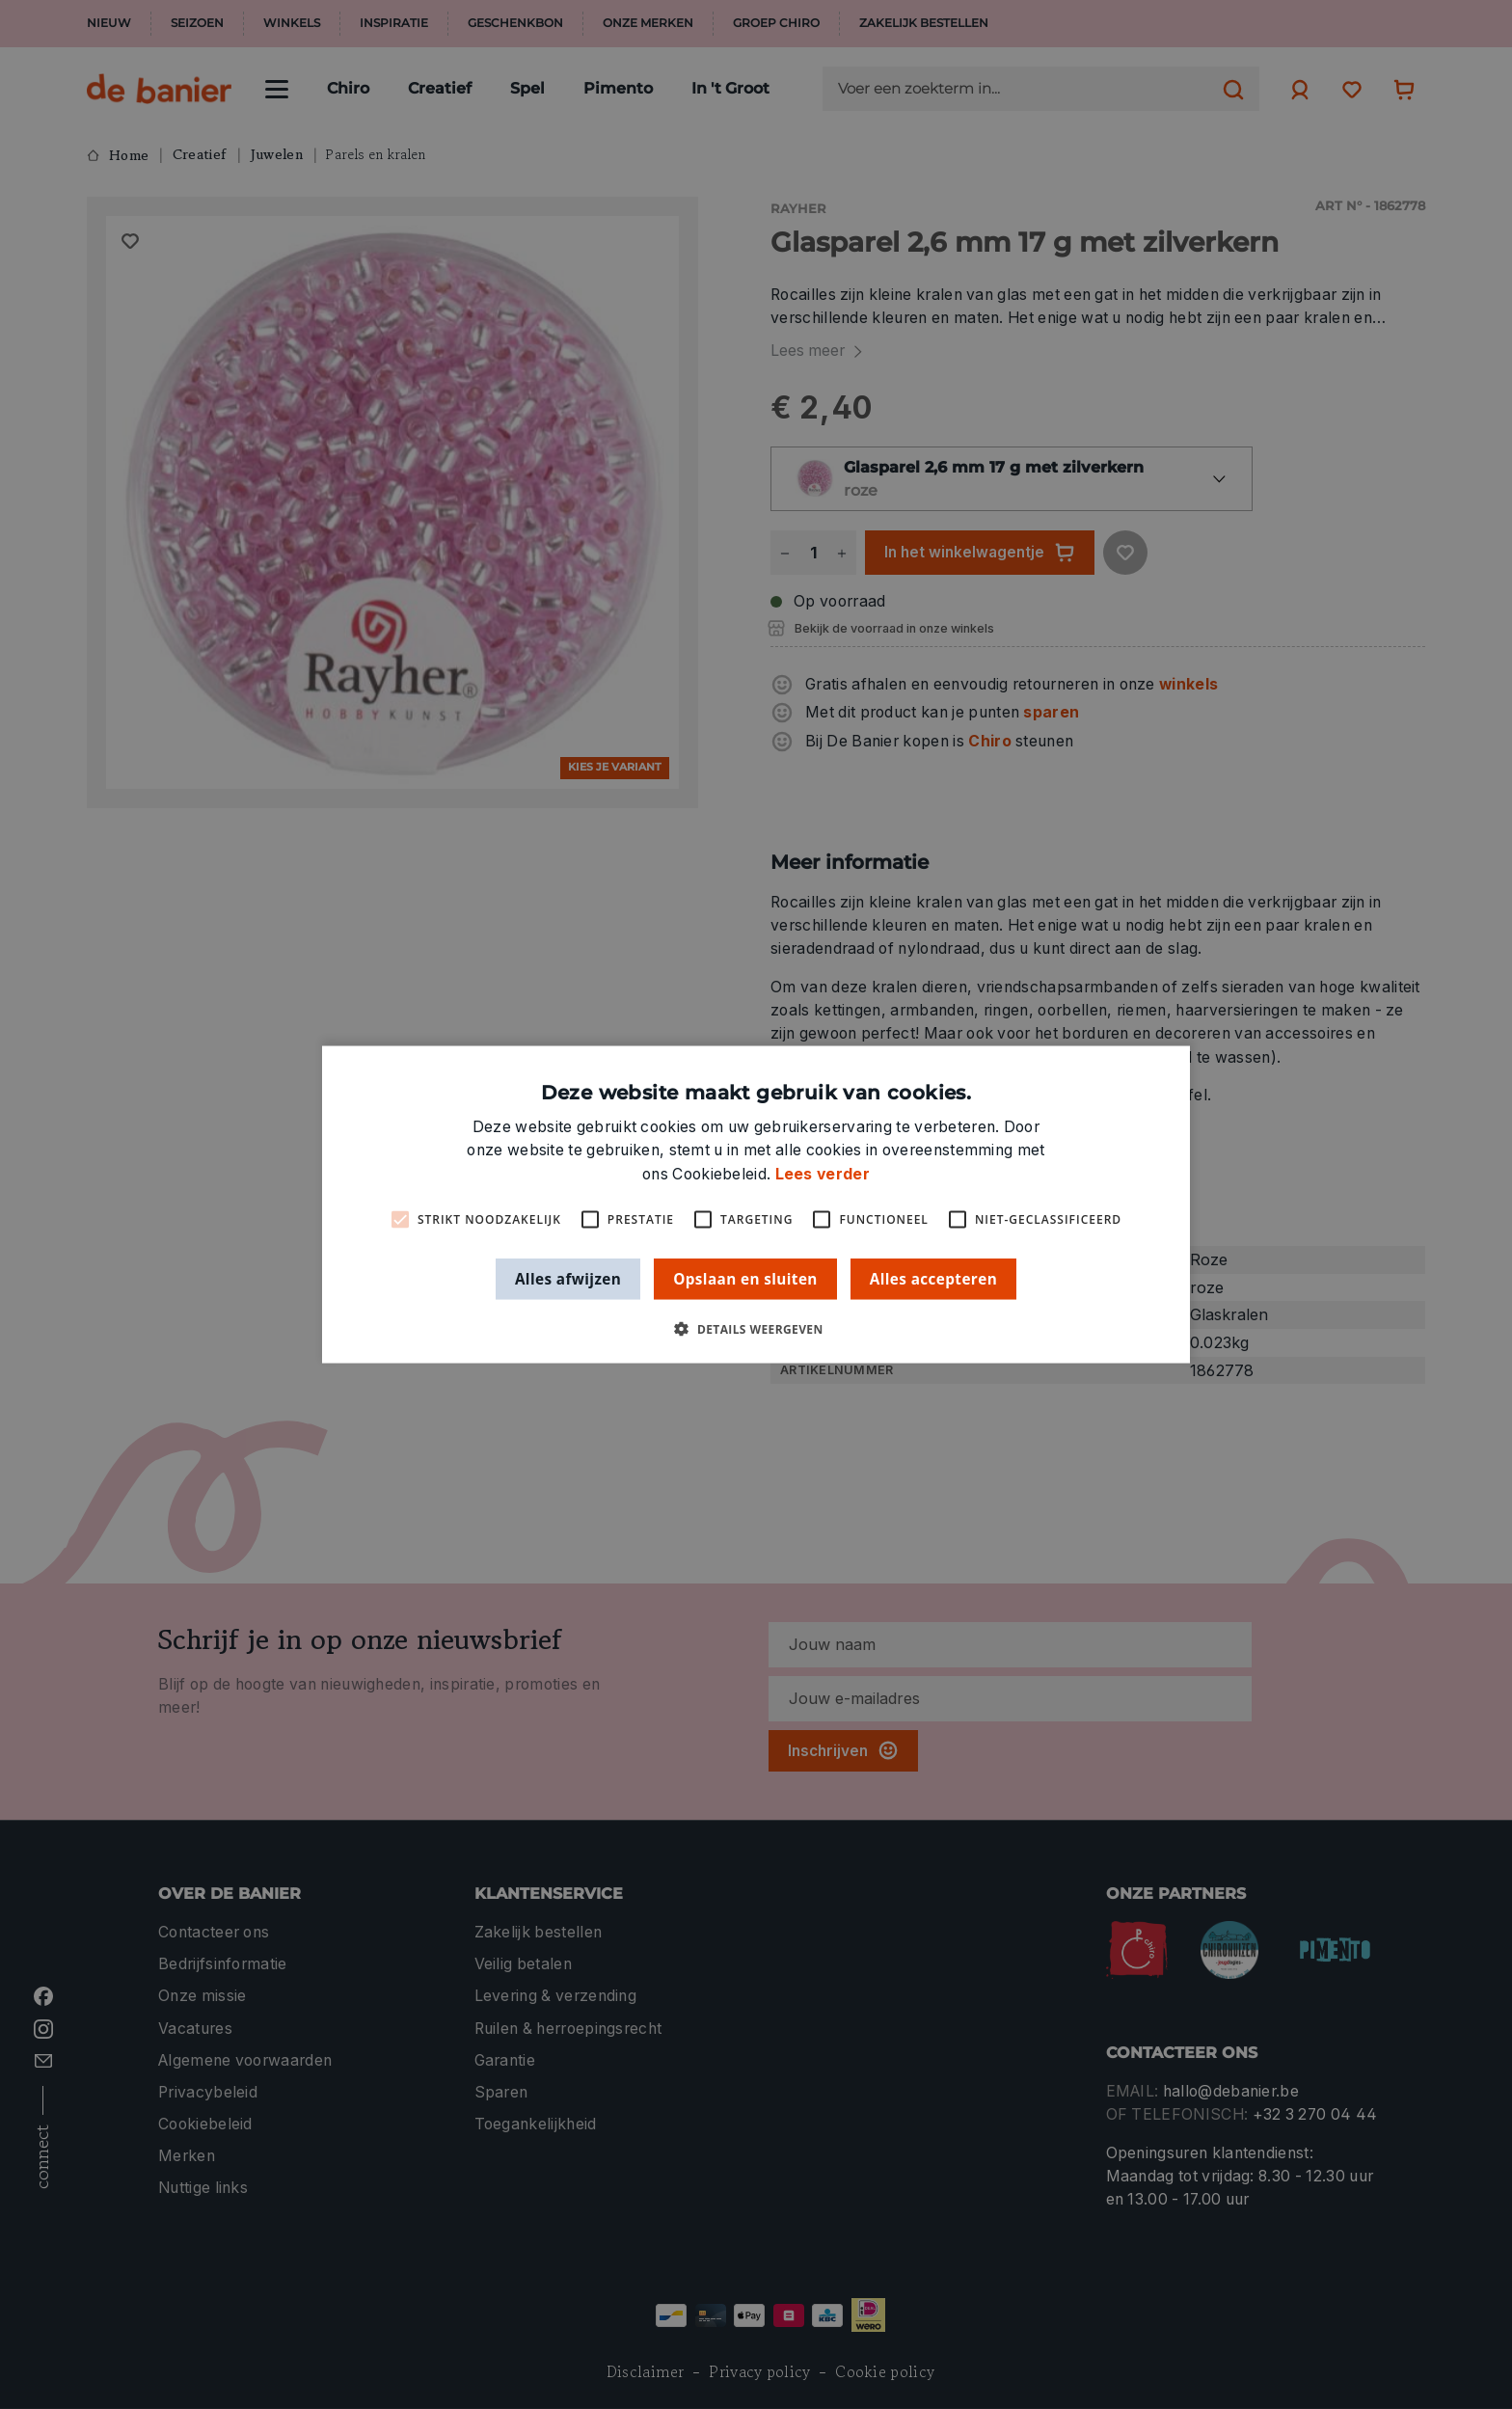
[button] (755, 1329)
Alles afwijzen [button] (568, 1277)
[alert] (756, 1204)
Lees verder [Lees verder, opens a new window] (822, 1173)
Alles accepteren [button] (933, 1277)
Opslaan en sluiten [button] (745, 1277)
